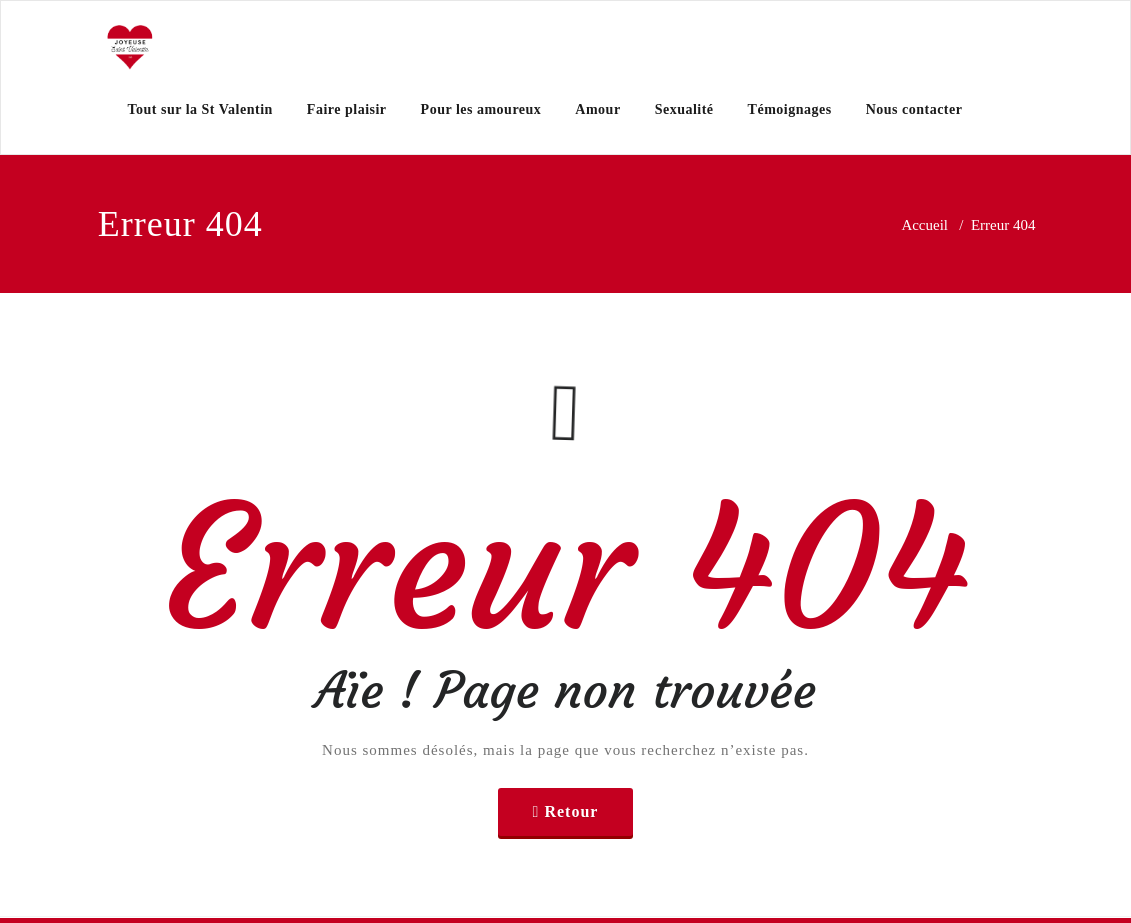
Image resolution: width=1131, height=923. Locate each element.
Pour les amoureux (481, 109)
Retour (571, 811)
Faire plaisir (347, 109)
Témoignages (790, 109)
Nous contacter (914, 109)
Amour (597, 109)
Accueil (924, 225)
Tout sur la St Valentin (200, 109)
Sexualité (684, 109)
